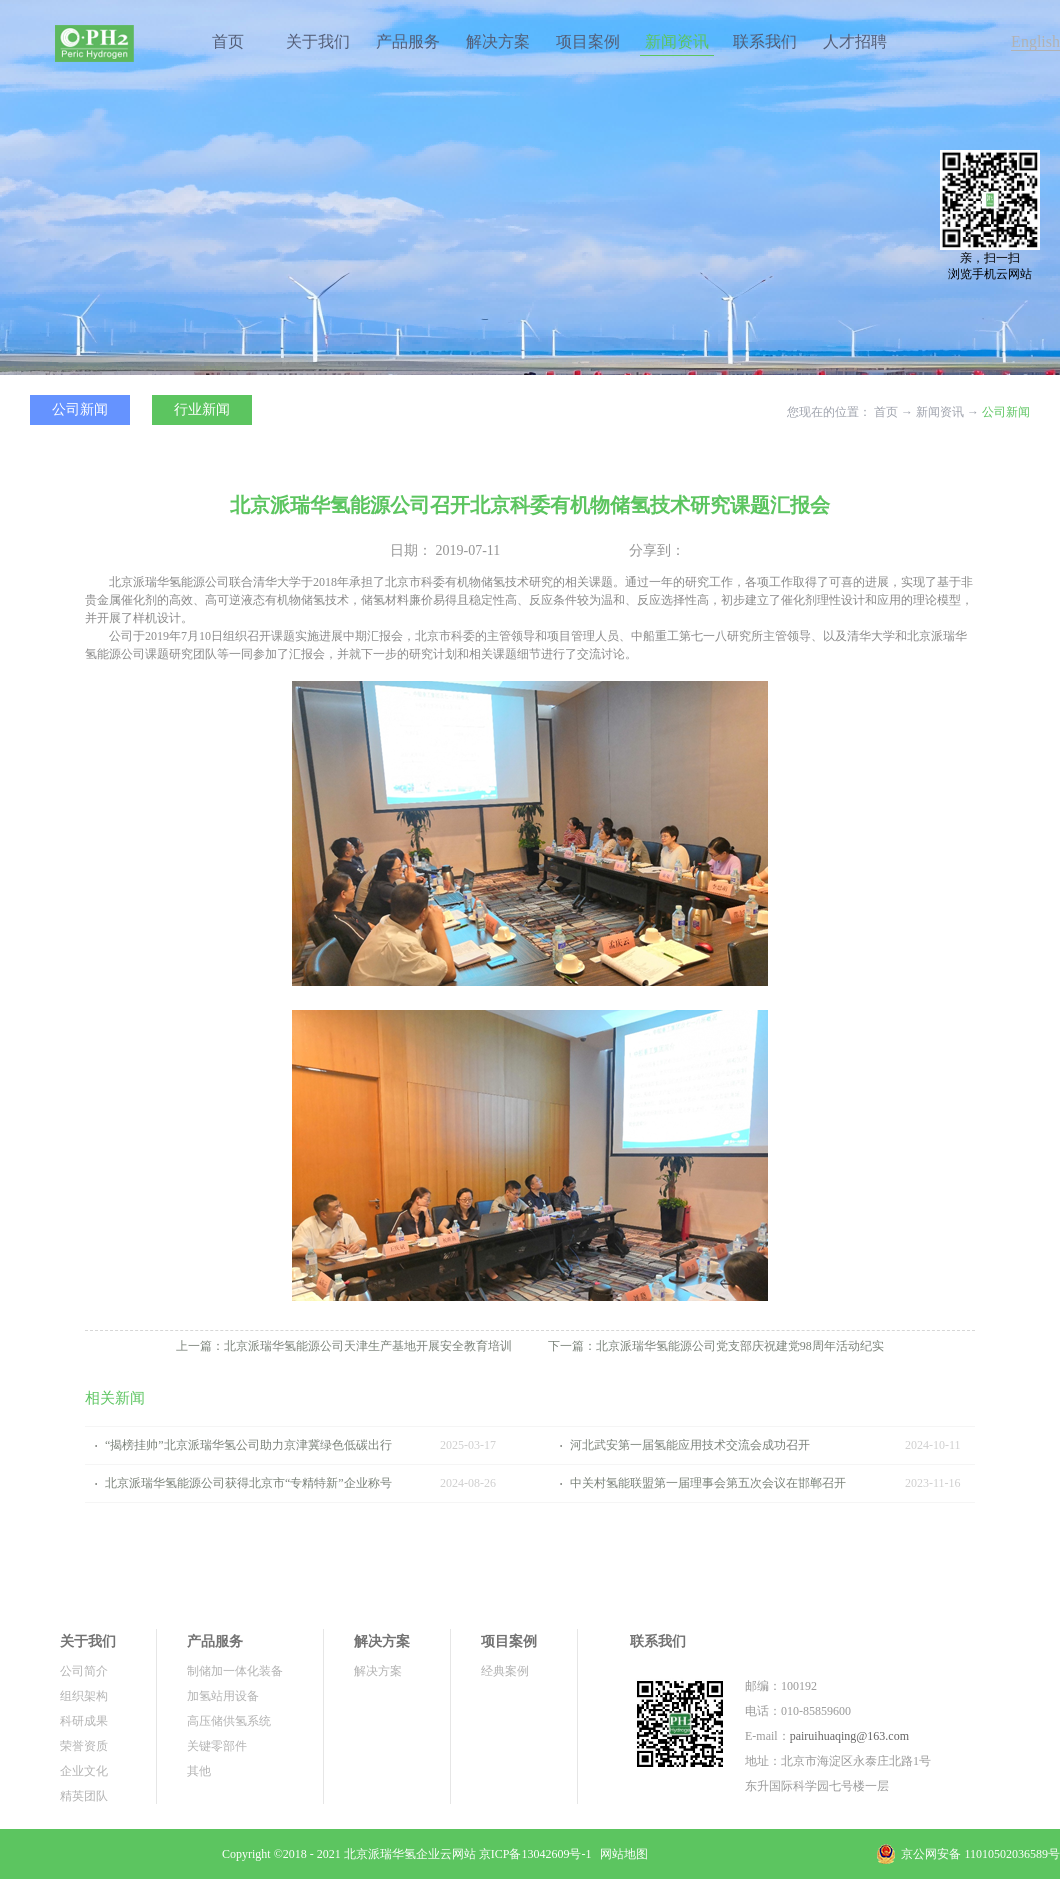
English (1035, 41)
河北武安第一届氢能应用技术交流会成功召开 (690, 1445)
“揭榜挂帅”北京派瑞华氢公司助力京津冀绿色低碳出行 (248, 1445)
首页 (228, 41)
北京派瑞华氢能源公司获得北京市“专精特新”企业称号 (248, 1483)
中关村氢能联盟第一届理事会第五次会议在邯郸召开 (708, 1483)
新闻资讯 (940, 412)
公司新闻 (1006, 412)
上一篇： (344, 1346)
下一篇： (716, 1346)
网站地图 (621, 1854)
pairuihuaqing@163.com (849, 1736)
